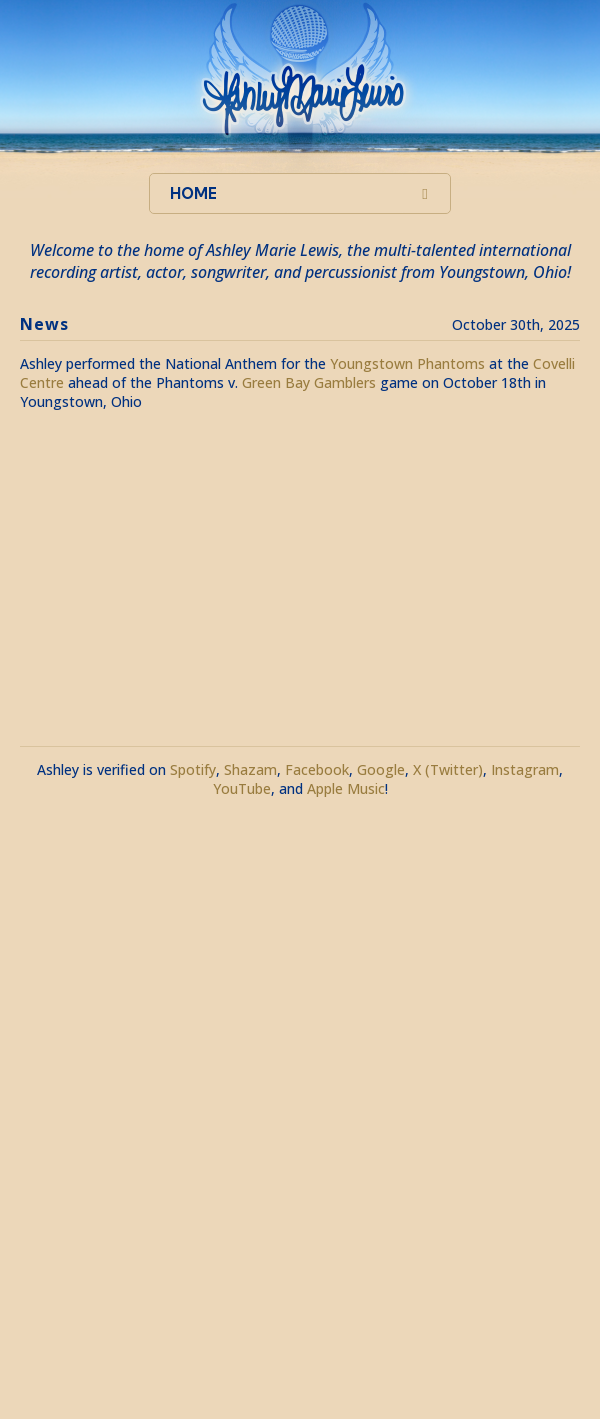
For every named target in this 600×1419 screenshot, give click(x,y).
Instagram (525, 769)
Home (193, 193)
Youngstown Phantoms (407, 363)
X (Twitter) (448, 769)
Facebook (317, 769)
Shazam (250, 769)
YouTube (242, 788)
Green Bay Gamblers (309, 382)
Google (381, 769)
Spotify (193, 769)
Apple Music (346, 788)
